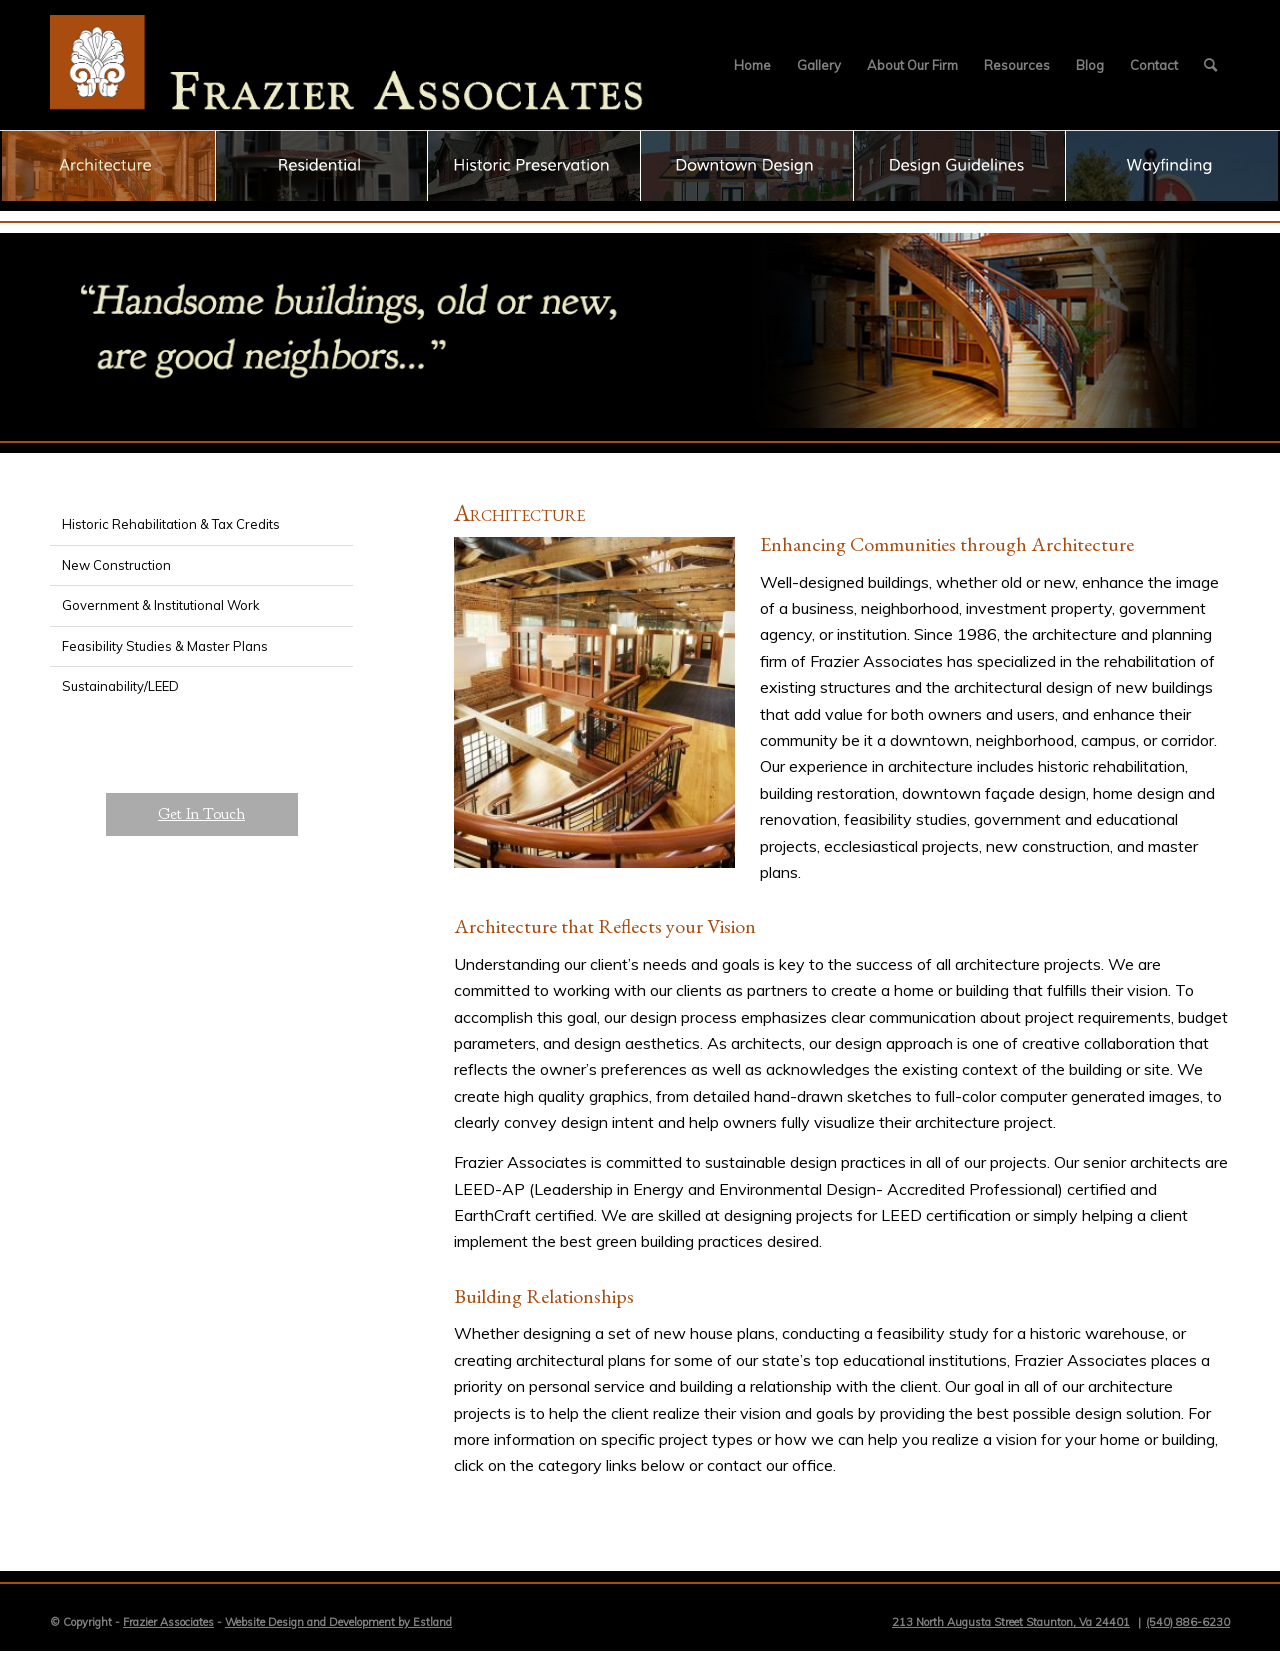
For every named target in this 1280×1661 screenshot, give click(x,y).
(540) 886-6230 (1188, 1622)
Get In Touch (201, 814)
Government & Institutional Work (161, 605)
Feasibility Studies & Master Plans (165, 646)
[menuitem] (752, 65)
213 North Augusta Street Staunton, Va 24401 (1011, 1622)
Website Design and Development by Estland (338, 1622)
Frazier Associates (168, 1622)
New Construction (116, 565)
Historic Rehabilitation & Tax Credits (171, 524)
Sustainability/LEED (120, 686)
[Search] (1210, 65)
